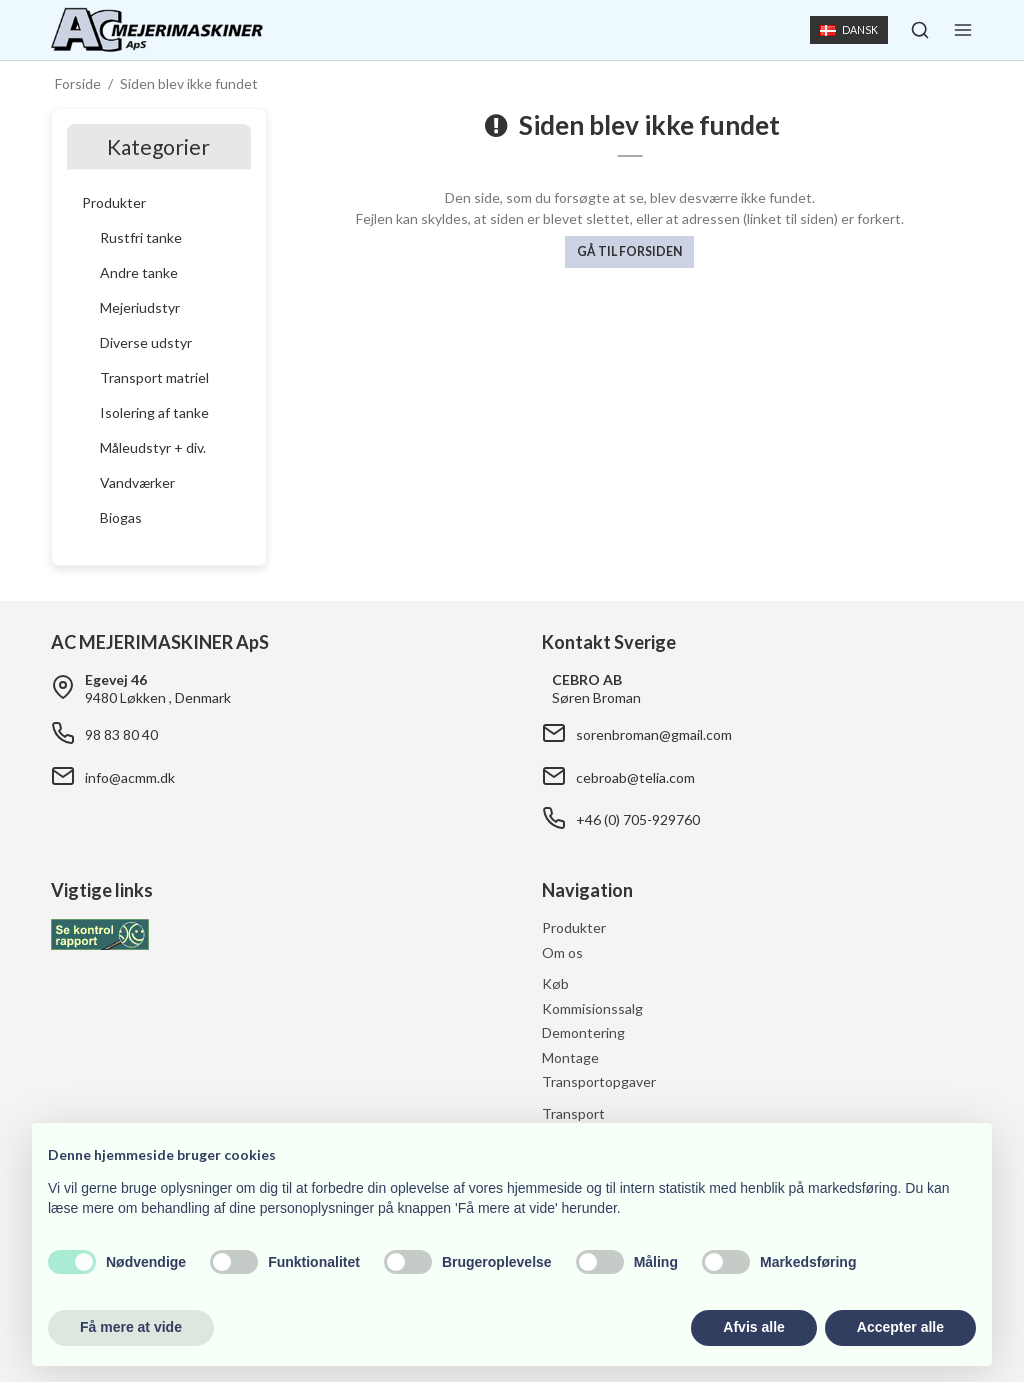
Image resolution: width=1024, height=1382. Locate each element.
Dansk (848, 30)
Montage (570, 1057)
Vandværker (137, 482)
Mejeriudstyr (140, 307)
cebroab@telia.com (635, 777)
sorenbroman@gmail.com (654, 734)
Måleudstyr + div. (153, 447)
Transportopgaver (599, 1081)
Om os (562, 952)
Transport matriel (154, 377)
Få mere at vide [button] (131, 1327)
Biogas (121, 517)
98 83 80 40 (121, 734)
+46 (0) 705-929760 (638, 819)
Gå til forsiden (629, 251)
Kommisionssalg (592, 1008)
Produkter (114, 202)
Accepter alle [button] (900, 1327)
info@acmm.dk (130, 777)
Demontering (583, 1032)
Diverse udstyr (146, 342)
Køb (555, 983)
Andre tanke (139, 272)
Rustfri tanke (141, 237)
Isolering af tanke (154, 412)
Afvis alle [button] (753, 1327)
